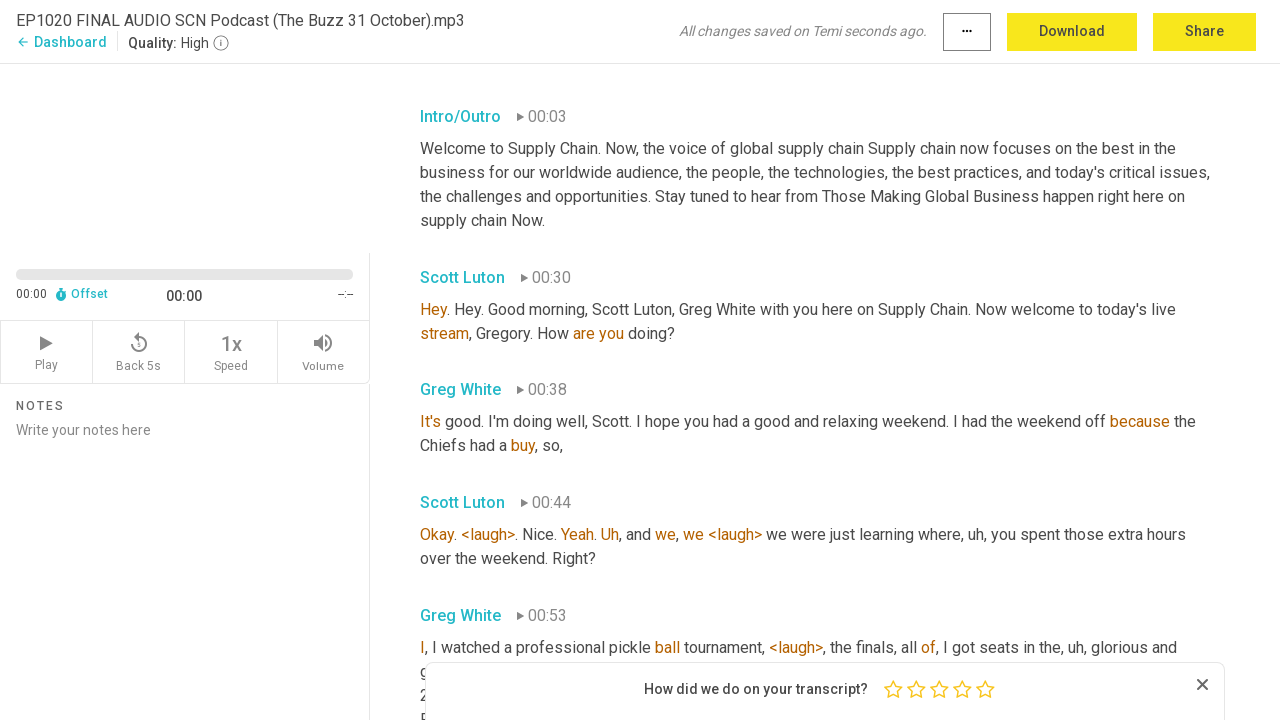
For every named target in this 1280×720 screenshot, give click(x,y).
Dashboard (61, 42)
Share (1204, 31)
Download (1072, 31)
